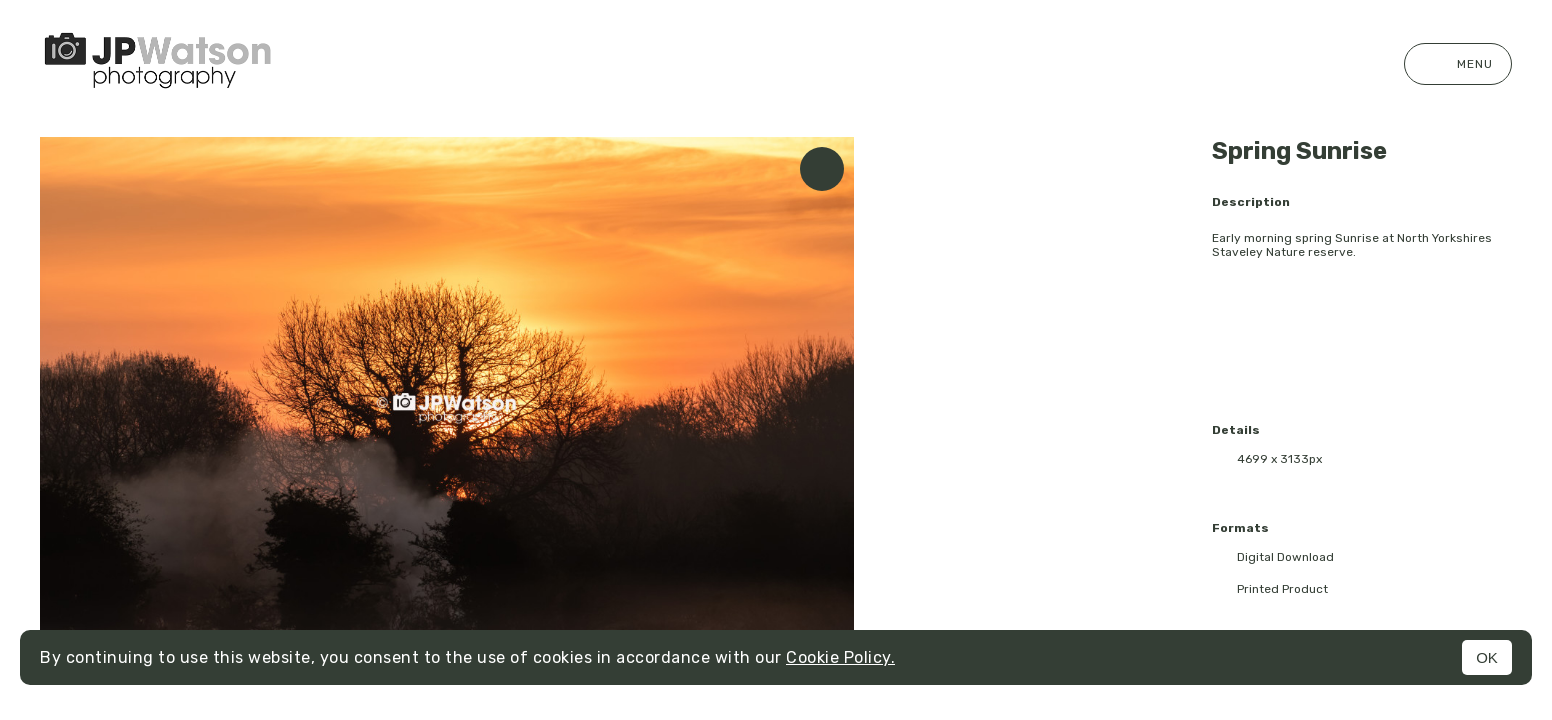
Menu (1458, 64)
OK (1487, 657)
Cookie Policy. (840, 657)
